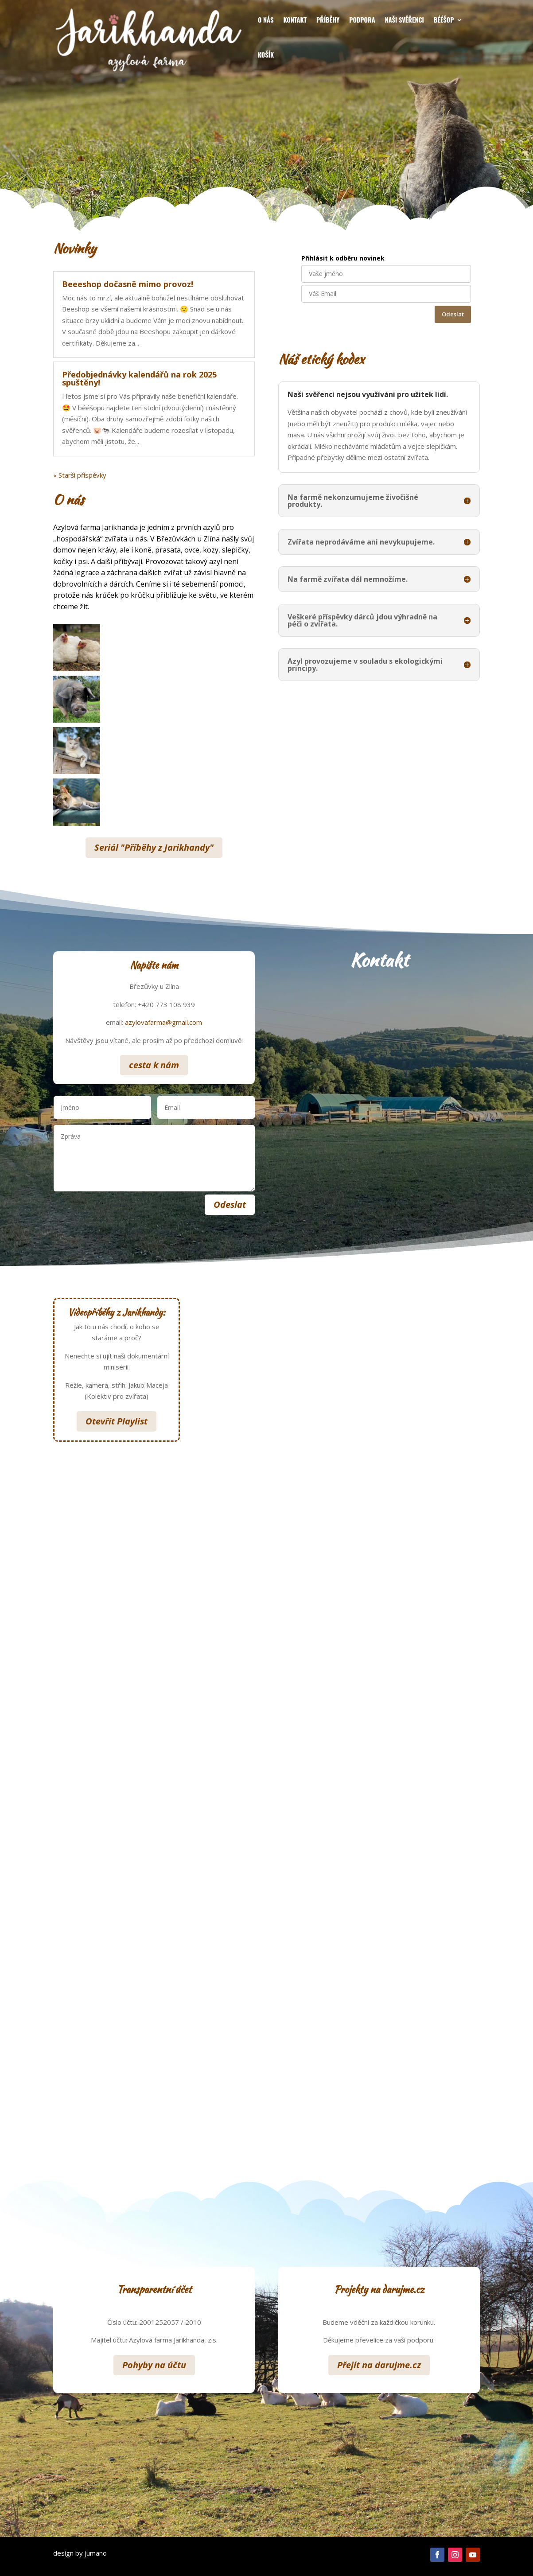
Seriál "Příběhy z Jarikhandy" (154, 847)
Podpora (362, 18)
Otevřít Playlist (117, 1421)
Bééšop (444, 18)
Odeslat (453, 314)
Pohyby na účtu (154, 2365)
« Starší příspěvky (79, 475)
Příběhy (327, 18)
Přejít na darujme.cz (379, 2365)
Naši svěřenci (404, 18)
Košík (266, 53)
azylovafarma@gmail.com (163, 1022)
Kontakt (295, 18)
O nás (265, 18)
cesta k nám (154, 1065)
